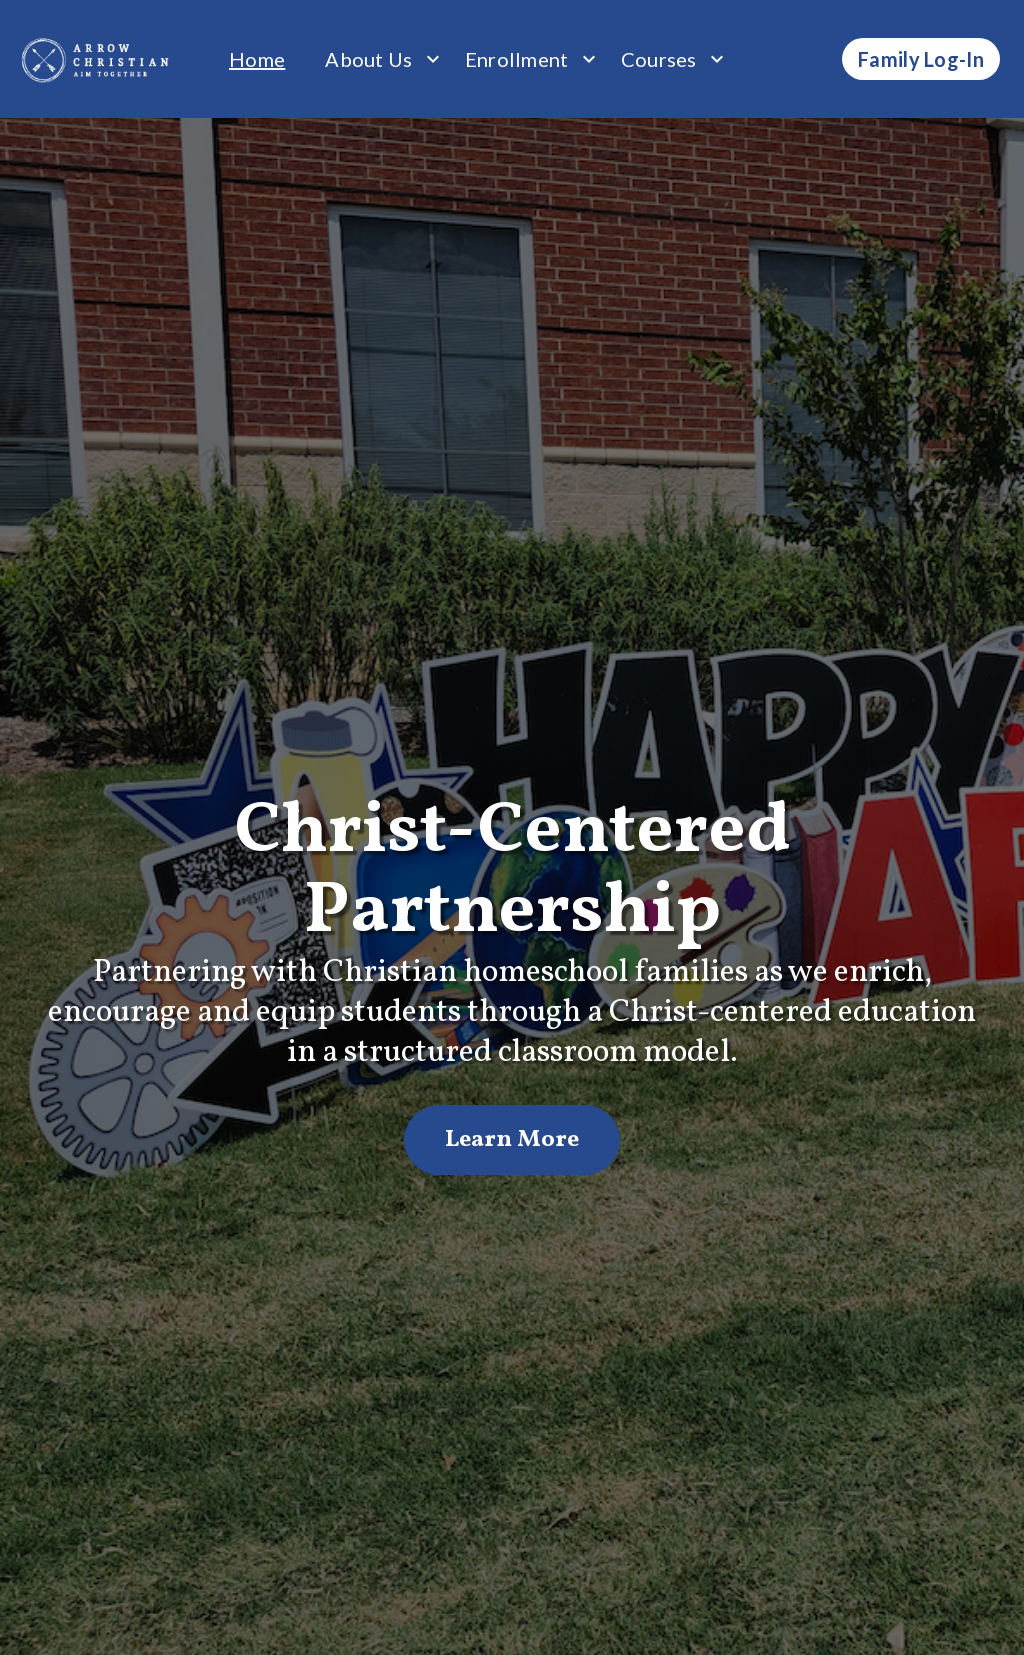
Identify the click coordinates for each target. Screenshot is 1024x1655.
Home (257, 59)
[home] (96, 59)
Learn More (512, 1140)
